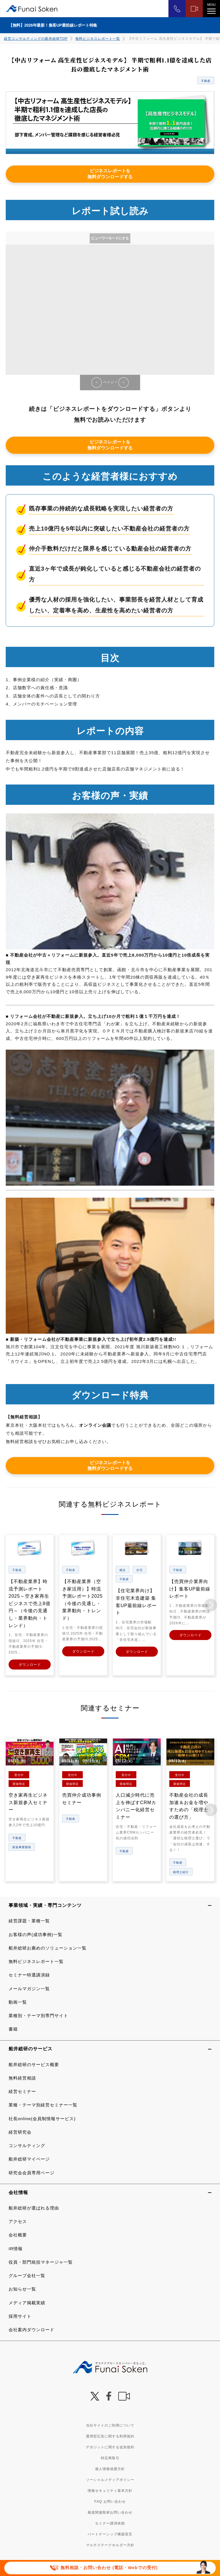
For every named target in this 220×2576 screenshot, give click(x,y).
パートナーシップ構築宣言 (110, 2534)
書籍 (13, 2028)
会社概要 (18, 2234)
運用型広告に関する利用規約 (110, 2436)
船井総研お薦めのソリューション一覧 (48, 1947)
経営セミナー (22, 2090)
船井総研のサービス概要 (34, 2063)
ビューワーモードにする (110, 238)
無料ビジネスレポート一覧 (97, 39)
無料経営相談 (22, 2077)
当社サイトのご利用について (110, 2425)
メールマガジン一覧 (29, 1988)
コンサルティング (27, 2145)
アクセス (18, 2220)
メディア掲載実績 (27, 2302)
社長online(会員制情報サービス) (42, 2118)
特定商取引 (110, 2457)
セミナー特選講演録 (29, 1974)
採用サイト (20, 2315)
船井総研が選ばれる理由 (34, 2207)
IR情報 (16, 2248)
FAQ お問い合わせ (109, 2501)
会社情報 (18, 2191)
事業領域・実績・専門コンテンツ (45, 1904)
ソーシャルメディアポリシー (110, 2479)
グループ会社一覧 (27, 2275)
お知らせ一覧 (22, 2288)
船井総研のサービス (30, 2048)
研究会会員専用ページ (31, 2172)
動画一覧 (18, 2001)
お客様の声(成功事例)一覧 (35, 1933)
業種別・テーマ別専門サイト (38, 2015)
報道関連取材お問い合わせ (110, 2512)
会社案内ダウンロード (31, 2329)
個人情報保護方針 (110, 2468)
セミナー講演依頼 (110, 2523)
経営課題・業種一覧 (29, 1920)
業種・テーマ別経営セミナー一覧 (43, 2104)
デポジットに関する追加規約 (110, 2447)
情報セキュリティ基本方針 (110, 2490)
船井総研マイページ (29, 2158)
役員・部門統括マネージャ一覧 (41, 2261)
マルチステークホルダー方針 (110, 2545)
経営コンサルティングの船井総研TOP (36, 39)
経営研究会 (20, 2131)
